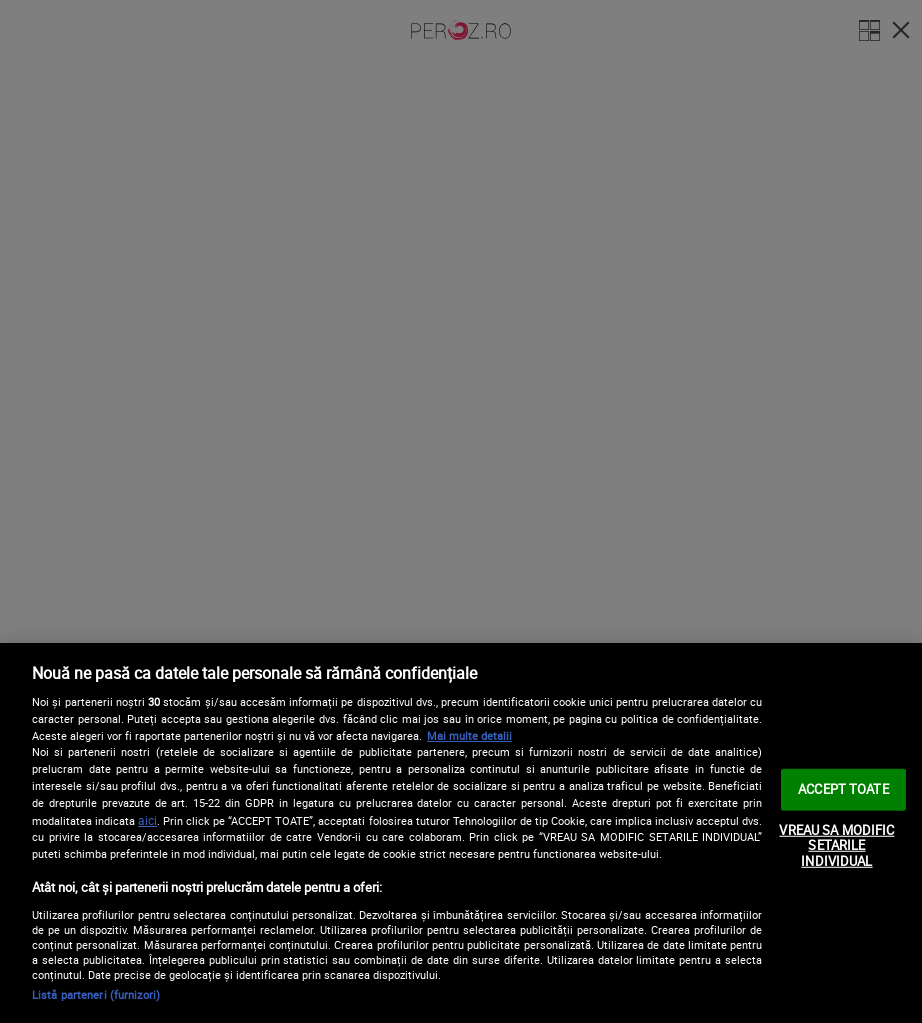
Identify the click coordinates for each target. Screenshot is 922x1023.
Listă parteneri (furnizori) (96, 994)
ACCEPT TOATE (843, 789)
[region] (461, 833)
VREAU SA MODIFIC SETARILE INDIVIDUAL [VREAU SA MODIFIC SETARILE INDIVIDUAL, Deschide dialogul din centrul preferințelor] (836, 844)
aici (147, 820)
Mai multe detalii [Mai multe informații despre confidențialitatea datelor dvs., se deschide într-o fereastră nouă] (469, 735)
